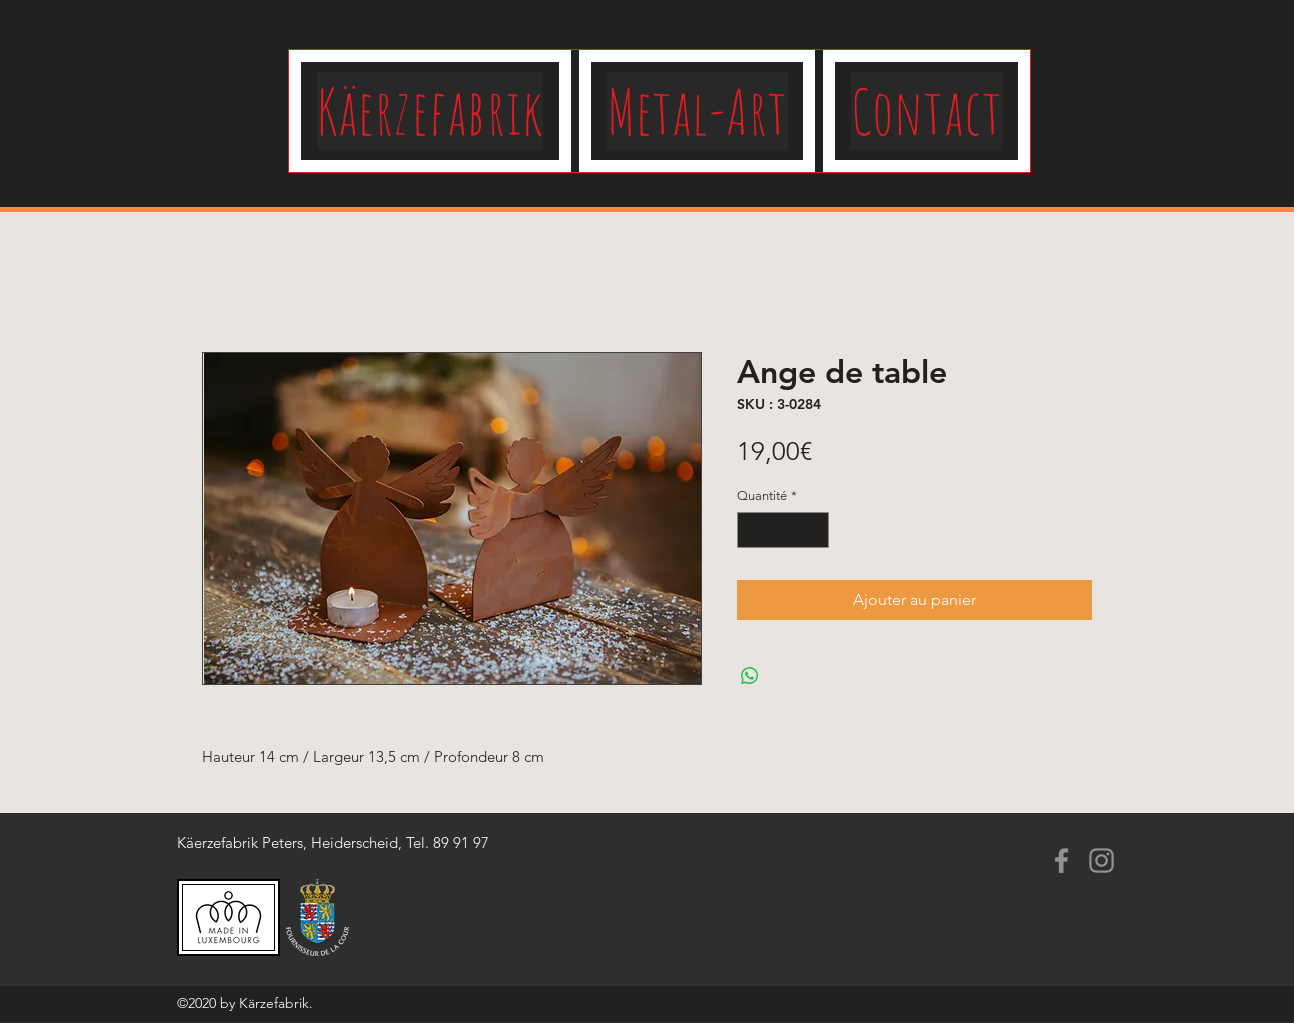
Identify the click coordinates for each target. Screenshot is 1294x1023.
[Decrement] (752, 530)
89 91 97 (461, 842)
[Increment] (815, 530)
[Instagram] (1101, 860)
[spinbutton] (783, 530)
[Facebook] (1061, 860)
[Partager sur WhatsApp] (750, 676)
